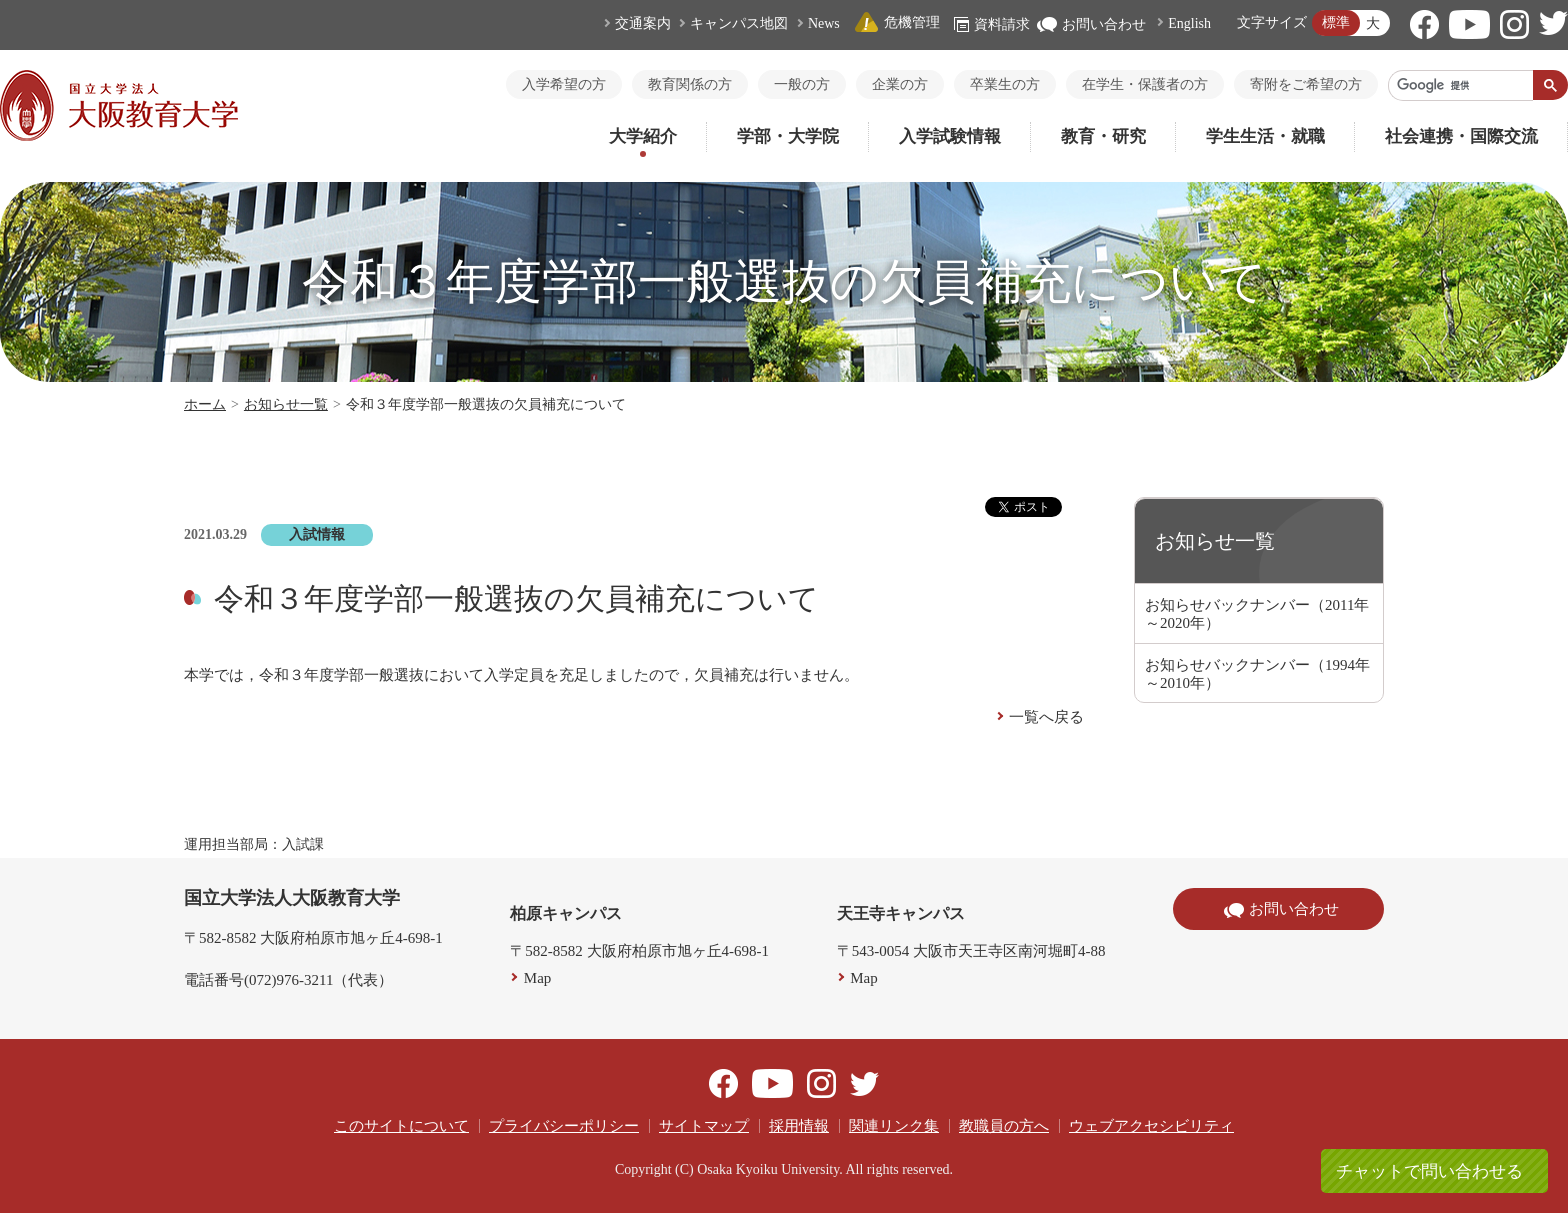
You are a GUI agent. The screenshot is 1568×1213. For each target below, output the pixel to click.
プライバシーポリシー (564, 1126)
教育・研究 (1103, 136)
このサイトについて (401, 1126)
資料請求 (992, 24)
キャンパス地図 (739, 23)
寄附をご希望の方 (1306, 84)
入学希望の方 (564, 84)
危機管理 (897, 22)
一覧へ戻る (1046, 717)
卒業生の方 (1005, 84)
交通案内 (643, 23)
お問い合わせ (1091, 24)
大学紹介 (643, 136)
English (1189, 23)
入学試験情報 (950, 136)
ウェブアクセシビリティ (1151, 1126)
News (824, 23)
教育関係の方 (690, 84)
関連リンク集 (894, 1126)
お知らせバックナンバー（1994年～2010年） (1257, 674)
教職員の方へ (1004, 1126)
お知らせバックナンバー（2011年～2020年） (1257, 614)
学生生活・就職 (1265, 136)
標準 (1336, 22)
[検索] (1461, 85)
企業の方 (900, 84)
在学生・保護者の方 (1145, 84)
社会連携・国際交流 (1461, 136)
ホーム (205, 404)
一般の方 (802, 84)
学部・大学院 (788, 136)
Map (538, 978)
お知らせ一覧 (286, 404)
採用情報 (799, 1126)
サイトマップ (704, 1126)
